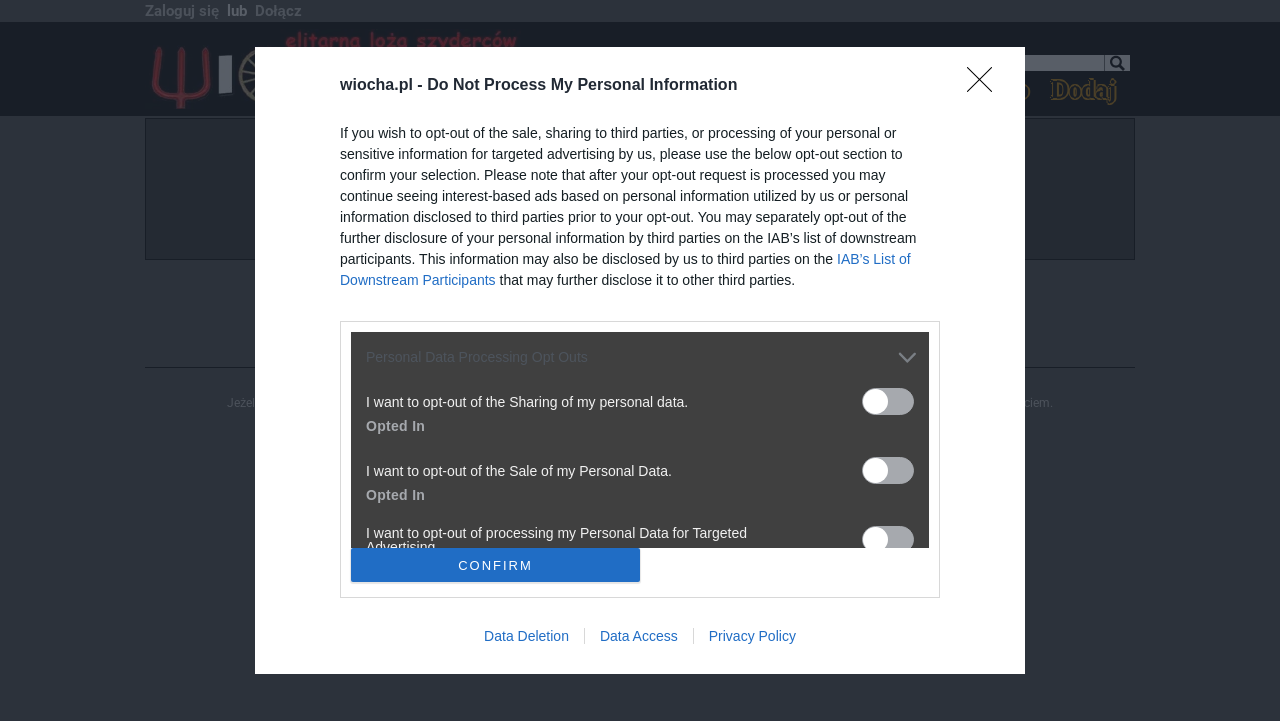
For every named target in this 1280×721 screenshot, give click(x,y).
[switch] (888, 401)
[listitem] (640, 357)
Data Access (639, 636)
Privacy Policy (752, 636)
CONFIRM (495, 564)
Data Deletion (526, 636)
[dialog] (640, 360)
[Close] (986, 86)
